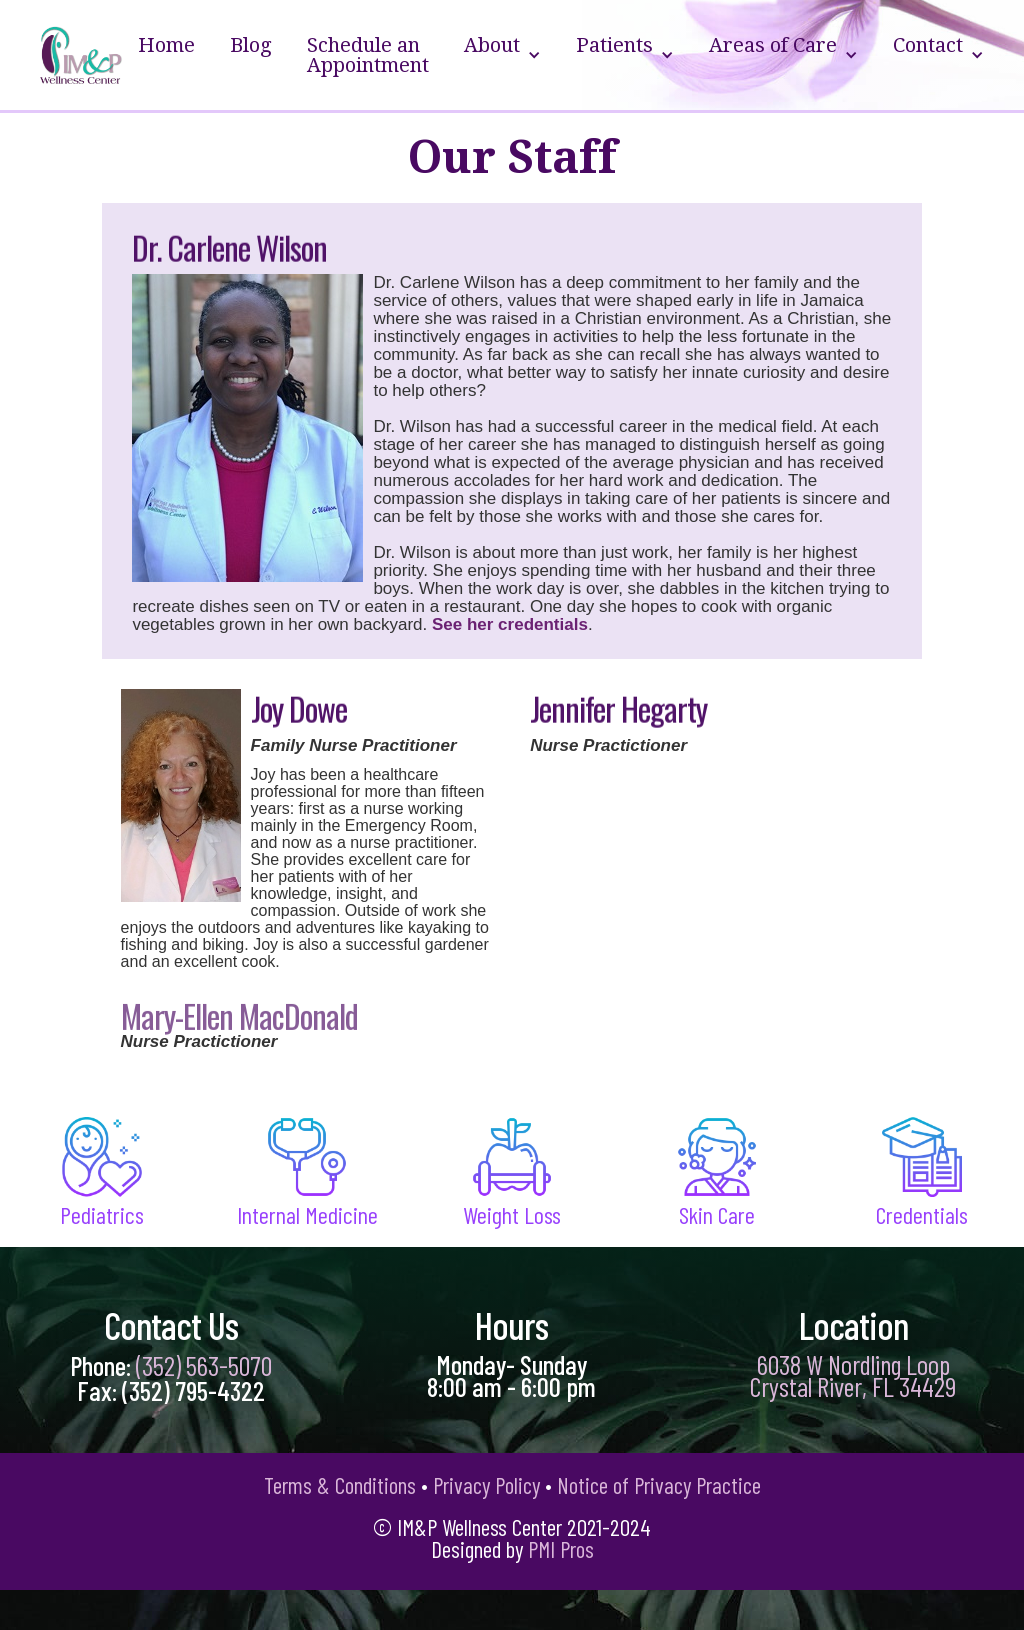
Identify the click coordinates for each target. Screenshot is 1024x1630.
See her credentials (510, 624)
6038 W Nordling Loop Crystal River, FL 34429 (853, 1375)
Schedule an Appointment (368, 55)
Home (166, 45)
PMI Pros (561, 1549)
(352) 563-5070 (204, 1365)
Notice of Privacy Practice (659, 1485)
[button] (502, 55)
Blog (251, 45)
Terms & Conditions (340, 1485)
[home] (81, 55)
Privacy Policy (486, 1485)
